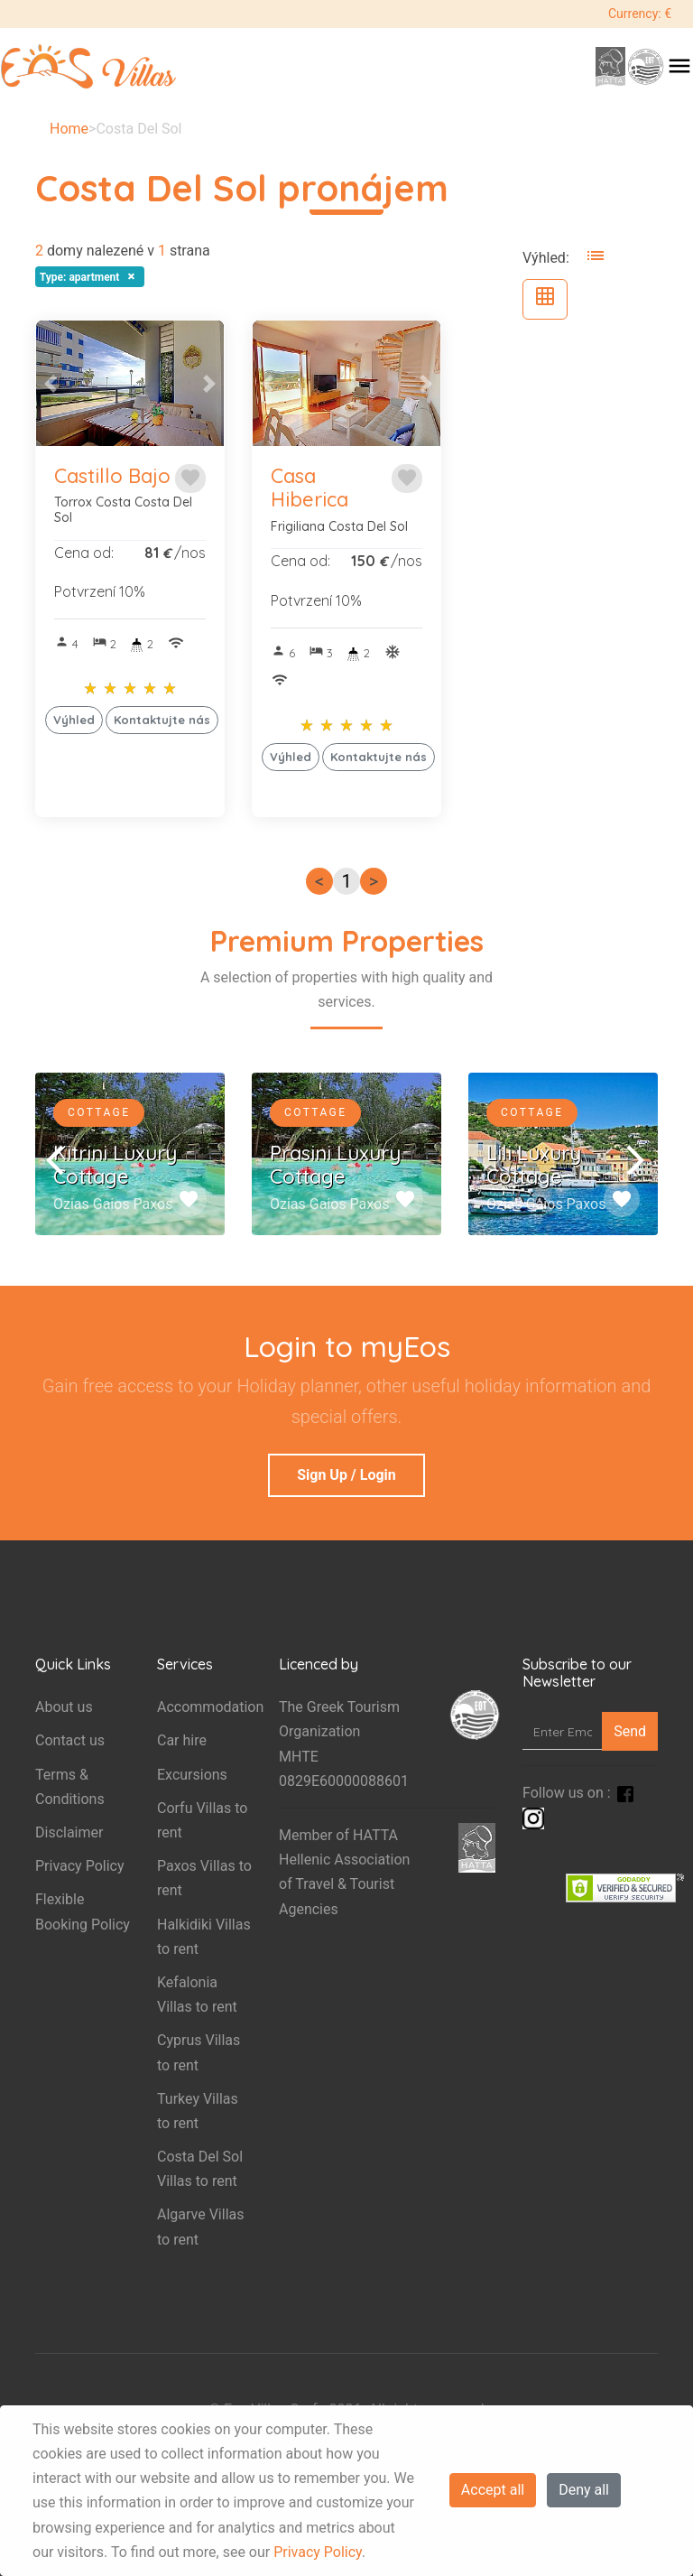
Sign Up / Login (346, 1474)
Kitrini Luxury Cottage (115, 1164)
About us (64, 1707)
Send (630, 1731)
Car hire (182, 1740)
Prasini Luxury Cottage (335, 1164)
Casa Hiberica (309, 487)
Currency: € (639, 13)
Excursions (192, 1774)
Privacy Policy (317, 2552)
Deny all (584, 2489)
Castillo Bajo (112, 475)
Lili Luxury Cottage (533, 1164)
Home (69, 128)
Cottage (99, 1112)
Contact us (70, 1740)
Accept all (492, 2489)
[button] (50, 383)
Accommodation (210, 1707)
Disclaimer (69, 1832)
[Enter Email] (562, 1731)
